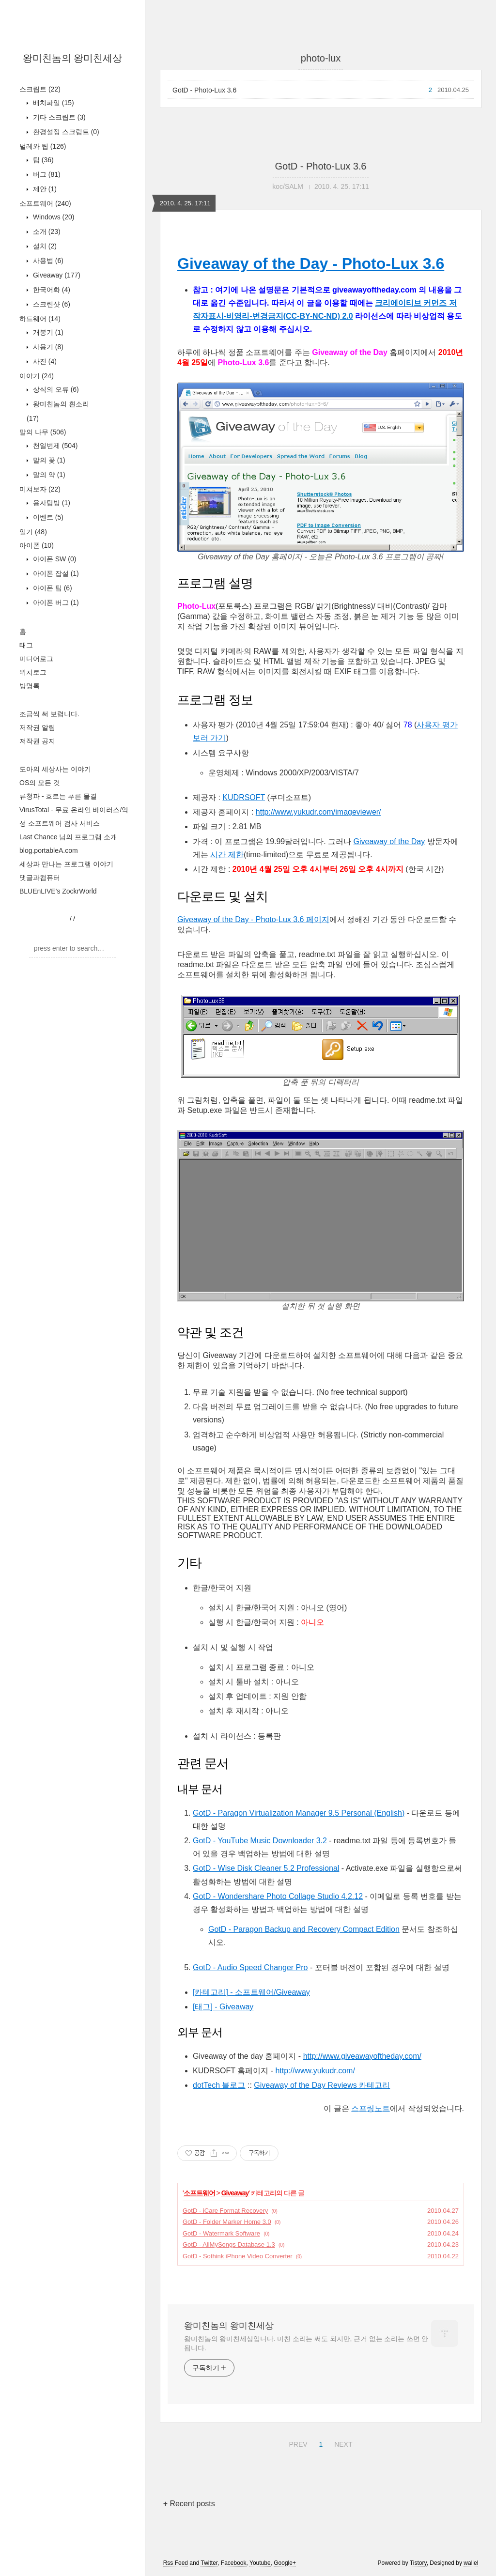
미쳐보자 (40, 489)
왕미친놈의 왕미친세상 (73, 58)
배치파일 (52, 103)
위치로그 (32, 672)
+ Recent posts (189, 2503)
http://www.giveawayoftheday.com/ (362, 2056)
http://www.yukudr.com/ (315, 2071)
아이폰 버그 (55, 602)
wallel (471, 2563)
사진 (44, 361)
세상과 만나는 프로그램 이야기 (66, 864)
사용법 (47, 260)
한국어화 (50, 289)
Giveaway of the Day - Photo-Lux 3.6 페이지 (253, 919)
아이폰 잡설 (55, 573)
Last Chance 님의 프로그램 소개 (68, 837)
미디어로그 (36, 659)
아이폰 (36, 545)
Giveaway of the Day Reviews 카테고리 (322, 2085)
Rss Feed (175, 2563)
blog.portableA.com (48, 850)
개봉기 (47, 332)
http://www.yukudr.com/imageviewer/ (318, 812)
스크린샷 (50, 304)
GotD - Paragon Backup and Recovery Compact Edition (304, 1929)
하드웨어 (40, 319)
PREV (296, 2442)
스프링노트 (370, 2108)
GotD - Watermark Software (221, 2233)
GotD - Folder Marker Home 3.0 (227, 2221)
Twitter (209, 2563)
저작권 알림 (37, 727)
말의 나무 (42, 432)
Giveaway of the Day (389, 841)
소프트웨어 (45, 203)
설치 (44, 246)
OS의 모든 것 (39, 783)
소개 (46, 231)
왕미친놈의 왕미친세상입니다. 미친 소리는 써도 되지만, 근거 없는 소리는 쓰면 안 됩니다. (306, 2343)
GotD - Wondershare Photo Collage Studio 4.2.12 (278, 1896)
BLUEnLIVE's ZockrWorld (58, 891)
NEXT (342, 2442)
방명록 (29, 686)
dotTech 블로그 (219, 2085)
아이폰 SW (53, 559)
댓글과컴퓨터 (39, 877)
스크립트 (40, 89)
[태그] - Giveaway (223, 2007)
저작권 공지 (37, 741)
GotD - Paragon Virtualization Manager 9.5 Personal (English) (298, 1813)
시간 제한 (226, 854)
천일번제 (54, 445)
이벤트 (47, 517)
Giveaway (55, 275)
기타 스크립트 (58, 117)
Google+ (285, 2563)
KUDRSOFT (243, 797)
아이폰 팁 (51, 588)
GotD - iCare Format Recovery (225, 2210)
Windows (52, 217)
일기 (33, 532)
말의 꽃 (48, 460)
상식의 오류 (55, 389)
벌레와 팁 (42, 146)
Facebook (234, 2563)
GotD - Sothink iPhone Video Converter (238, 2256)
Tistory (418, 2563)
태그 (26, 645)
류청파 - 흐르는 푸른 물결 (58, 796)
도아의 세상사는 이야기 (55, 769)
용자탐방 (50, 503)
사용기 (47, 347)
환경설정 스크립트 (65, 132)
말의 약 (48, 474)
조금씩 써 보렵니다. (49, 714)
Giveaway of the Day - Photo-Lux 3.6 (310, 263)
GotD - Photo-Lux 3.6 (204, 90)
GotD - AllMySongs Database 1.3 (229, 2244)
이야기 (36, 376)
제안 (44, 189)
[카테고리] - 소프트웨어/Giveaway (251, 1992)
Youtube (260, 2563)
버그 (46, 174)
